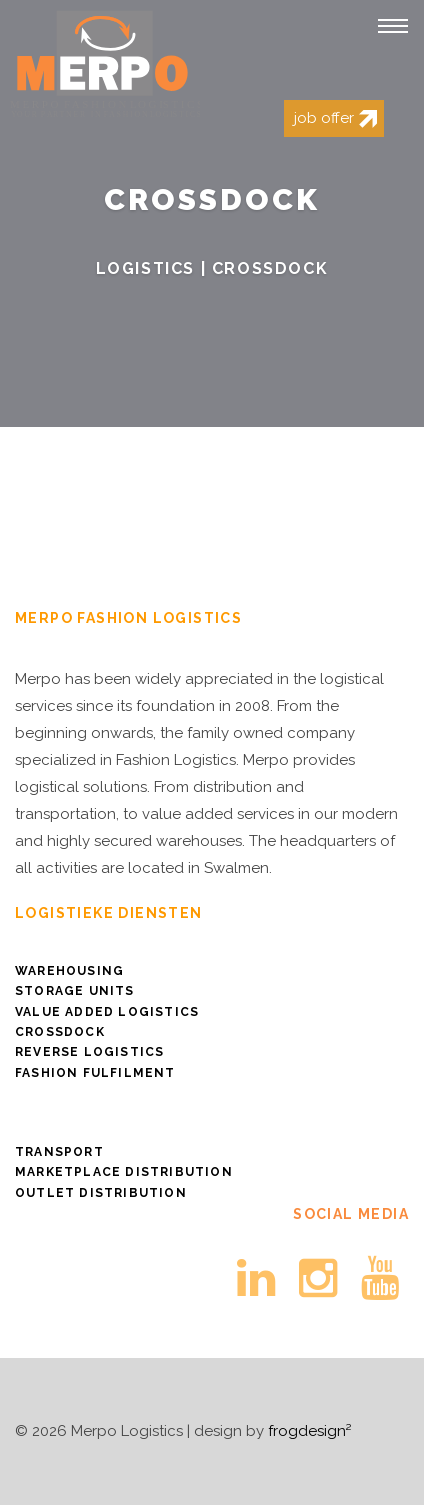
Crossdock (60, 1032)
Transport (59, 1152)
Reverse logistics (89, 1052)
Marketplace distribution (124, 1172)
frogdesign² (309, 1431)
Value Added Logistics (107, 1012)
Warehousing (69, 971)
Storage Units (75, 991)
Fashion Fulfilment (95, 1073)
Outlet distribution (101, 1193)
